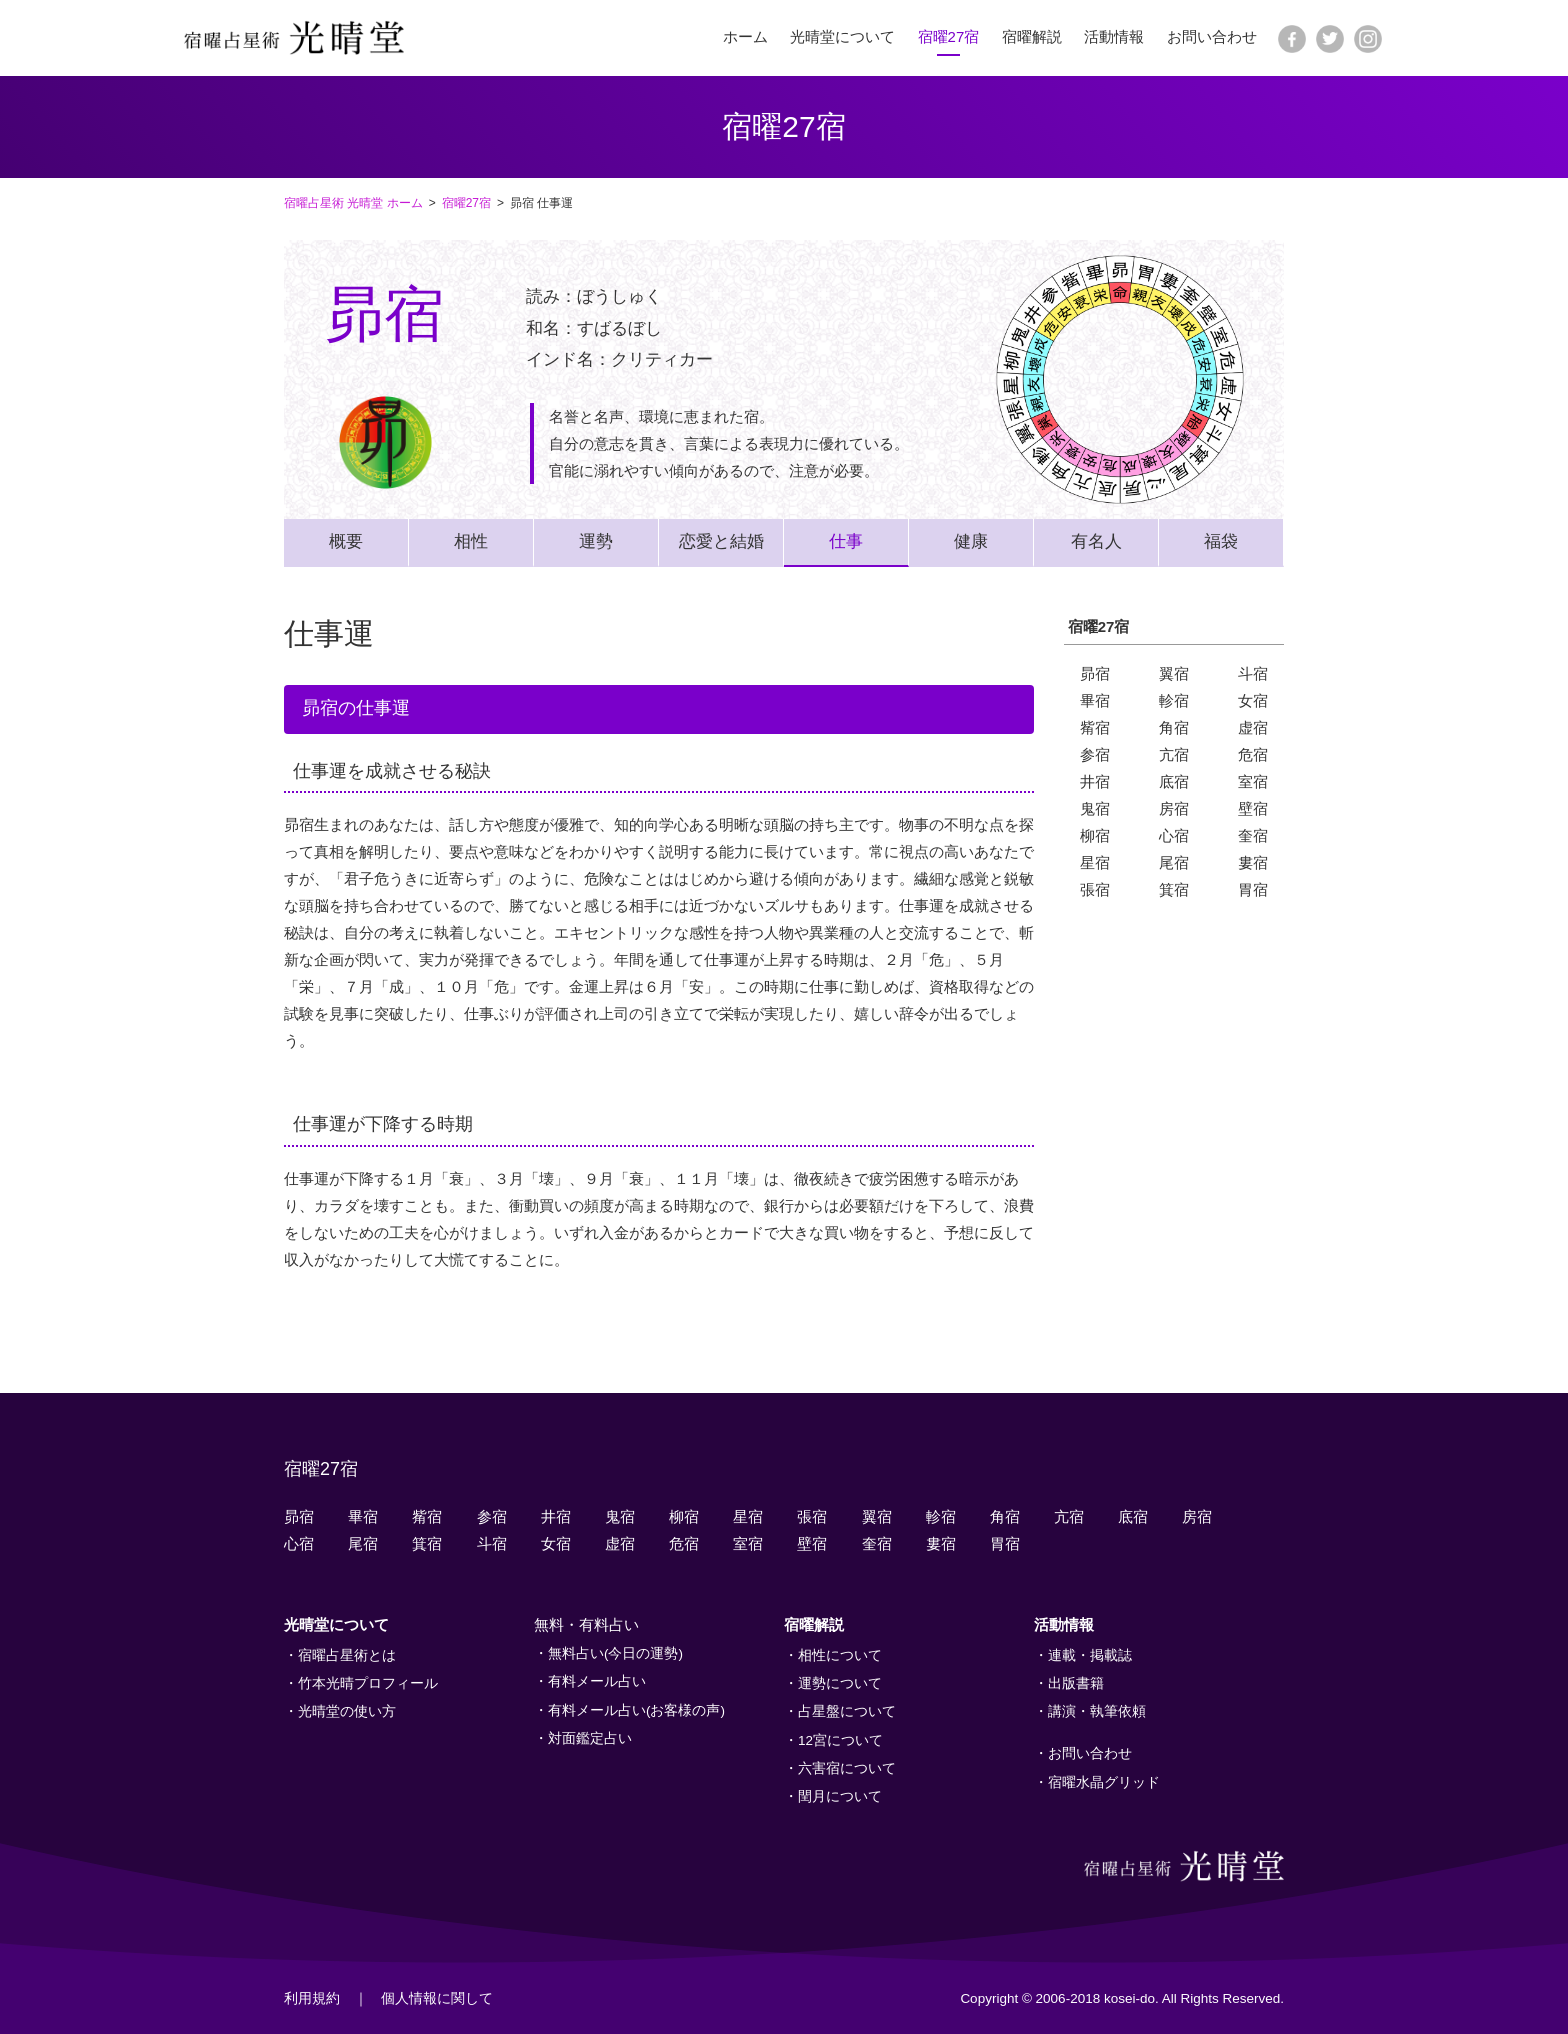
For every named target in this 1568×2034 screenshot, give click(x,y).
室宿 (1253, 781)
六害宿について (847, 1768)
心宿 (1174, 835)
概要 (346, 541)
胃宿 (1253, 889)
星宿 (1095, 862)
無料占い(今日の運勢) (615, 1653)
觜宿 (1095, 727)
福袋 (1221, 541)
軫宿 (1174, 700)
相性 (471, 541)
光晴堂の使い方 (347, 1711)
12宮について (840, 1740)
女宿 (1253, 700)
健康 (971, 541)
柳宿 (1095, 835)
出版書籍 (1076, 1683)
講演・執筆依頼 (1097, 1711)
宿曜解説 (1032, 36)
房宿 (1174, 808)
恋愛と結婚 (721, 541)
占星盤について (847, 1711)
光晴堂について (842, 36)
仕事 (846, 541)
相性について (840, 1655)
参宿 (1095, 754)
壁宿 (1253, 808)
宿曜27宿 (949, 36)
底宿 (1174, 781)
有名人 (1096, 541)
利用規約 (312, 1998)
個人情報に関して (437, 1998)
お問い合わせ (1212, 36)
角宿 (1174, 727)
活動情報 (1114, 36)
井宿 (1095, 781)
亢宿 (1174, 754)
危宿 (1253, 754)
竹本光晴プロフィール (368, 1683)
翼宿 (1174, 673)
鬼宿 (1095, 808)
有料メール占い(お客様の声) (636, 1710)
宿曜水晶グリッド (1104, 1782)
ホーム (745, 36)
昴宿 (1095, 673)
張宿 (1095, 889)
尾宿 (1174, 862)
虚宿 (1253, 727)
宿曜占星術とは (347, 1655)
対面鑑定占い (590, 1738)
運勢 (596, 541)
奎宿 (1253, 835)
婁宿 (1253, 862)
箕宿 (1174, 889)
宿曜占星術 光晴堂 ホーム (353, 203)
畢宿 (1095, 700)
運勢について (840, 1683)
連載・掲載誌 (1090, 1655)
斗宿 (1253, 673)
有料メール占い (597, 1681)
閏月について (840, 1796)
